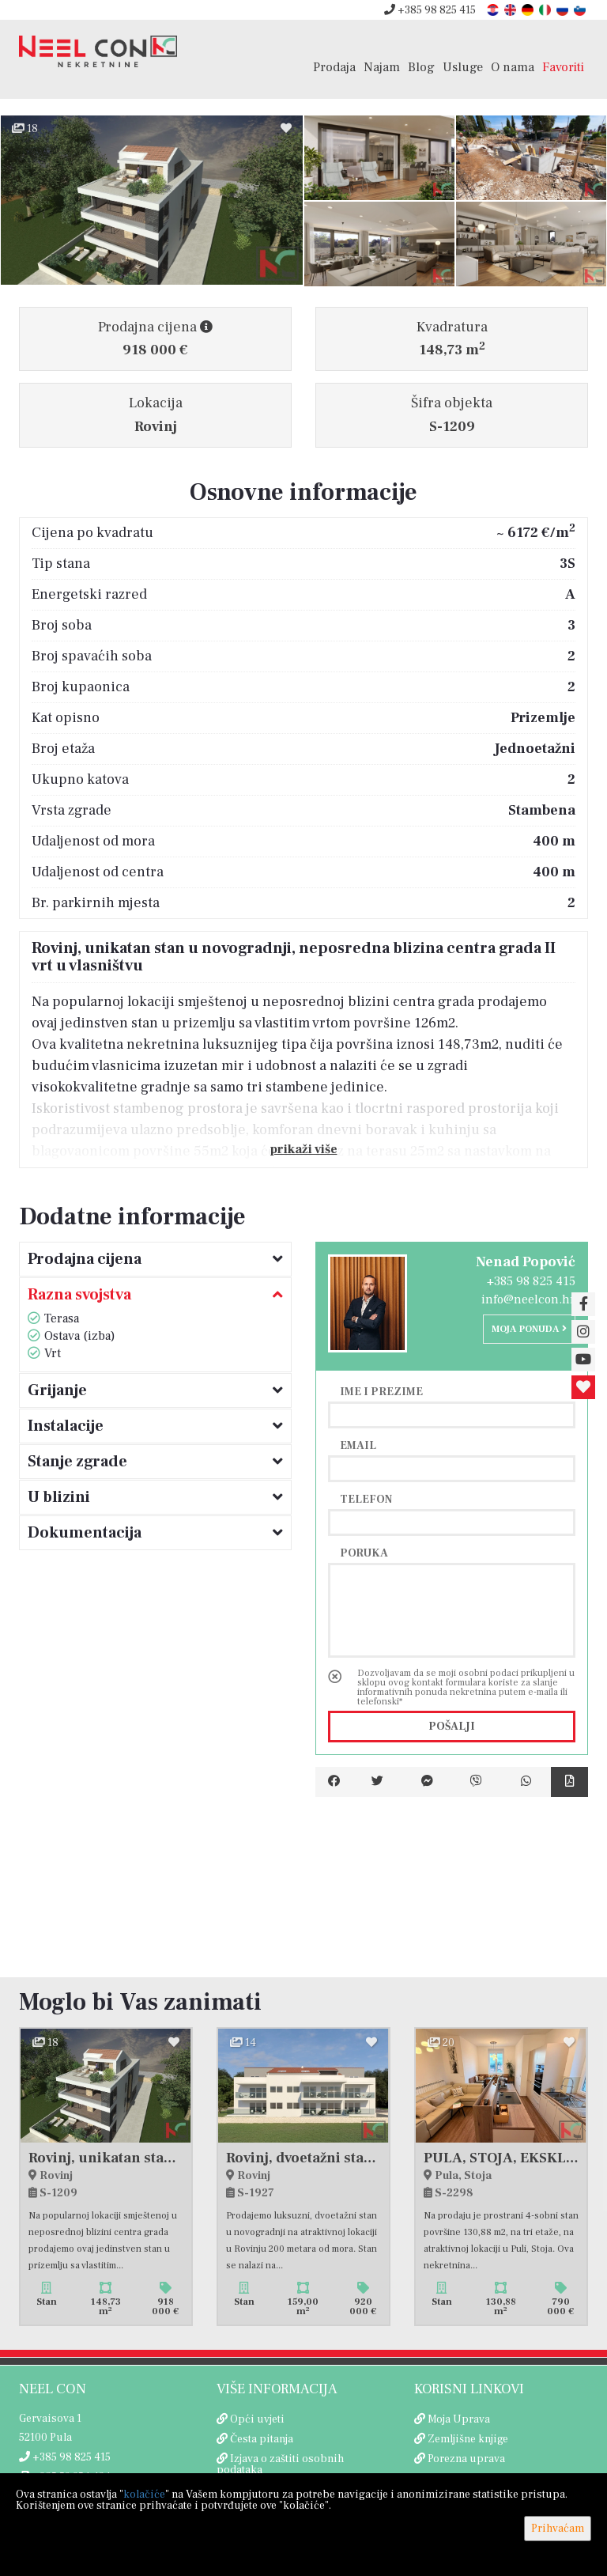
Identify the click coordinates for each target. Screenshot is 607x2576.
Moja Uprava (459, 2419)
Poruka (364, 1552)
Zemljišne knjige (468, 2439)
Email (358, 1445)
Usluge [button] (463, 67)
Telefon (366, 1498)
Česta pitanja (261, 2439)
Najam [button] (382, 67)
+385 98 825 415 (430, 10)
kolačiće (144, 2494)
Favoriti (563, 67)
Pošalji (451, 1726)
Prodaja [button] (334, 67)
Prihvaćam (557, 2528)
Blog (421, 67)
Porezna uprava (466, 2459)
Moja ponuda (529, 1329)
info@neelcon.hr (528, 1299)
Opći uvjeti (257, 2419)
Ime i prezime (381, 1391)
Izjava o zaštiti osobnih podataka (280, 2464)
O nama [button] (512, 67)
